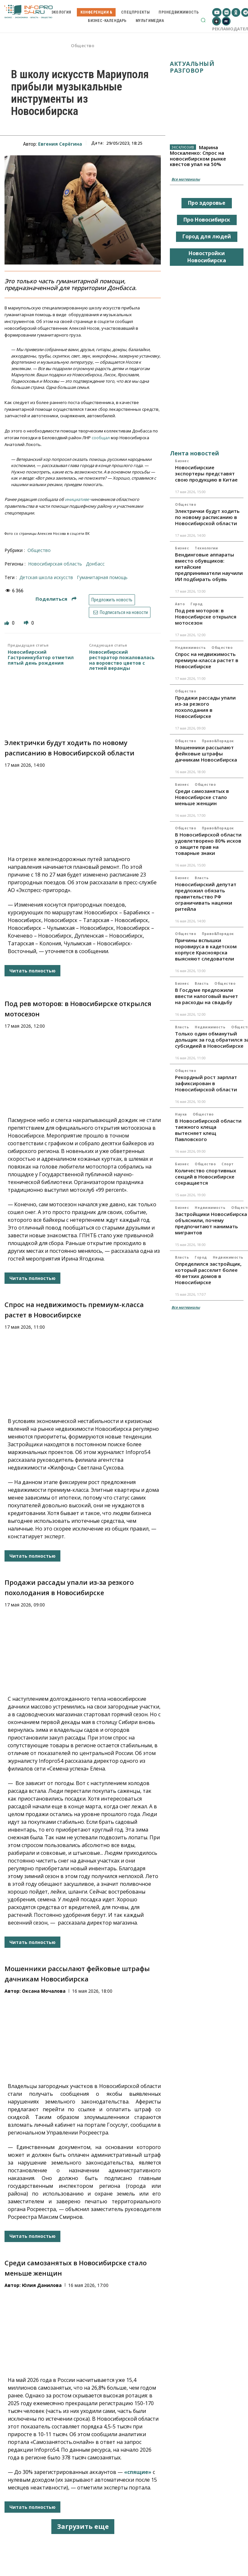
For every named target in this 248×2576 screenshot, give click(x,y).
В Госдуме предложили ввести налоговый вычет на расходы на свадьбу (206, 996)
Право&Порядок (218, 741)
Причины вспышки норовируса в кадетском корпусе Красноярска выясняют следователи (206, 949)
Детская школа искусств (46, 577)
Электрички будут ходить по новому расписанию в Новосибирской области (207, 517)
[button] (203, 20)
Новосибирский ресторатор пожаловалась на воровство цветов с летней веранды (122, 660)
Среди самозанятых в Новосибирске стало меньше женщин (202, 797)
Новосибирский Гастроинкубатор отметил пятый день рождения (41, 657)
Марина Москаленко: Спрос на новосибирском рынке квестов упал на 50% (198, 156)
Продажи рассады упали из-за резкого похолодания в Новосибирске (205, 706)
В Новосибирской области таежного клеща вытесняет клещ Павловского (208, 1129)
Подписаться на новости (119, 612)
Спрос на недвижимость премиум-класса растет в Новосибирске (206, 660)
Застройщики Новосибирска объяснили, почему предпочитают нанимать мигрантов (211, 1223)
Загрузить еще (83, 2526)
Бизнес (182, 460)
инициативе (77, 499)
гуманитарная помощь (102, 577)
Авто (180, 604)
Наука (181, 1114)
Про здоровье (206, 202)
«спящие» (137, 2472)
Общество (82, 45)
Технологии (206, 548)
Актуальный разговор (192, 67)
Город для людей (206, 236)
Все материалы (185, 179)
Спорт (228, 1164)
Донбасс (95, 564)
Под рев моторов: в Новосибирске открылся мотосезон (205, 616)
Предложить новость (111, 599)
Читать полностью (32, 971)
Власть (202, 877)
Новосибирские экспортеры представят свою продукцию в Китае (206, 473)
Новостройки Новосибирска (206, 257)
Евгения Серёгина (60, 144)
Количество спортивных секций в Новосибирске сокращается (205, 1176)
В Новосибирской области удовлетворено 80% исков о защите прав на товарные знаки (208, 843)
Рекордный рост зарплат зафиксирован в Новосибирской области (206, 1083)
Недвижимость (190, 647)
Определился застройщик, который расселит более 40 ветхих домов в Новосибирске (208, 1273)
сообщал (101, 438)
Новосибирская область (55, 564)
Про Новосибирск (206, 219)
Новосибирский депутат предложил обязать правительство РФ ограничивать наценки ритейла (205, 896)
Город (197, 604)
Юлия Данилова (42, 2285)
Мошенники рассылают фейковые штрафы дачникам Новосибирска (206, 753)
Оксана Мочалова (44, 1991)
